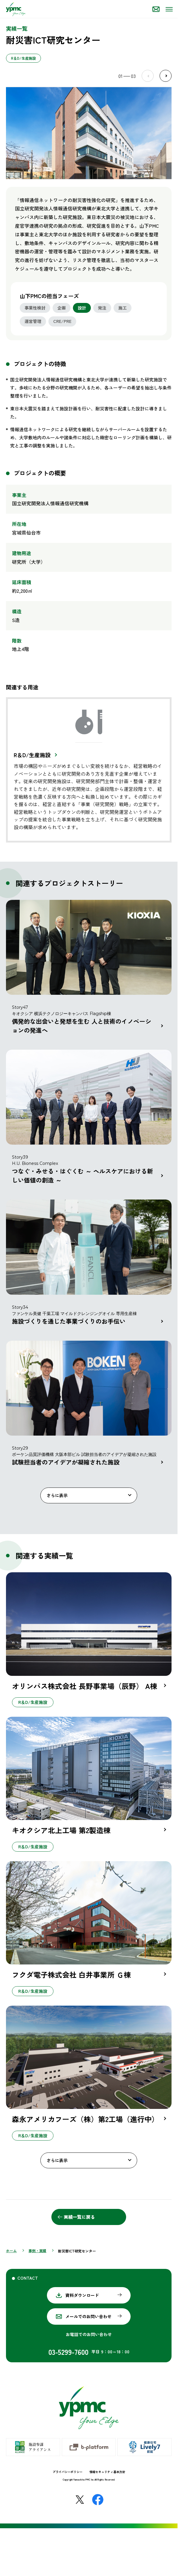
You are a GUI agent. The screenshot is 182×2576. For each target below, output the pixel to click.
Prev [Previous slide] (148, 76)
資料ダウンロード (82, 2295)
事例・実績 (37, 2250)
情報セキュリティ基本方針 (107, 2471)
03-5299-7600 (68, 2351)
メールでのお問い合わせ (88, 2316)
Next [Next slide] (166, 76)
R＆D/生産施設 (32, 755)
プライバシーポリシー (67, 2471)
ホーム (11, 2250)
